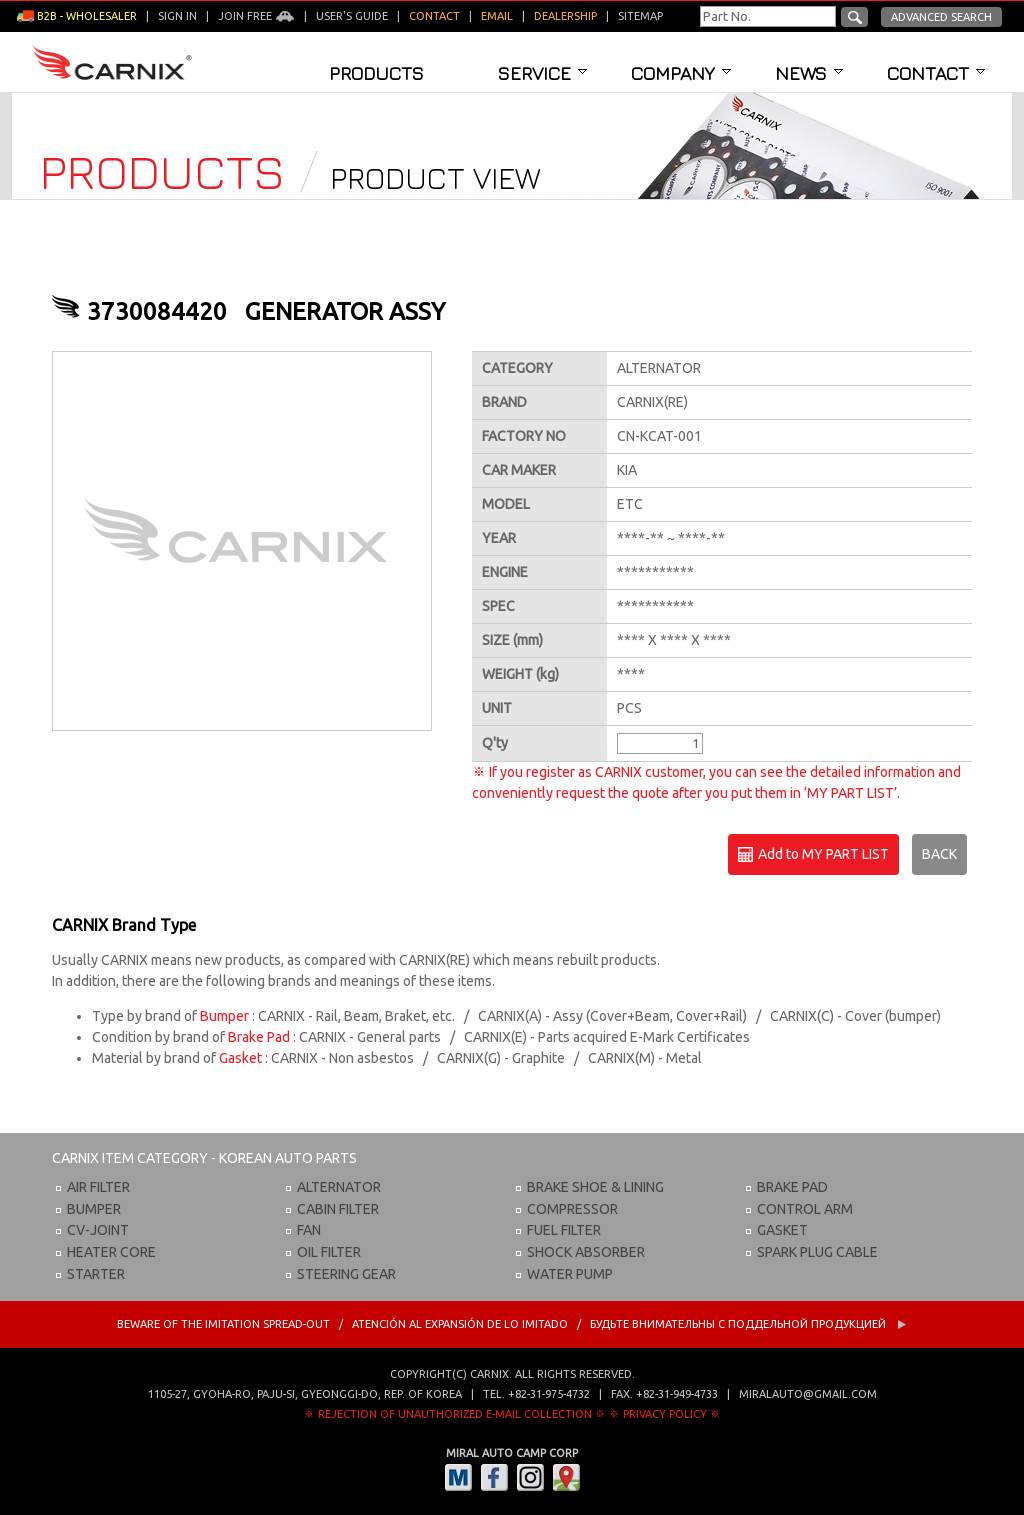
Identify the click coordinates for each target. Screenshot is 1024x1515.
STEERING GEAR (346, 1274)
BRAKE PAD (792, 1187)
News (809, 73)
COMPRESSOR (572, 1209)
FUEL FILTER (564, 1230)
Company (681, 73)
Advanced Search (941, 17)
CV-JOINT (98, 1230)
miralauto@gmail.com (808, 1394)
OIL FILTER (329, 1252)
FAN (309, 1230)
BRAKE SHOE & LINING (595, 1187)
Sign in (177, 16)
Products (376, 73)
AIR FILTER (98, 1187)
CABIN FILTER (338, 1209)
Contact (936, 73)
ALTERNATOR (339, 1187)
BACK (939, 854)
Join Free (256, 16)
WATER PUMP (570, 1274)
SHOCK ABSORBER (586, 1252)
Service (542, 73)
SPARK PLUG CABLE (817, 1252)
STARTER (96, 1274)
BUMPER (94, 1209)
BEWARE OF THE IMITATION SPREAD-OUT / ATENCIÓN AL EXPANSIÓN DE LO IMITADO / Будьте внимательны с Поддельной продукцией (512, 1324)
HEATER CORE (111, 1252)
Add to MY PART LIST (813, 855)
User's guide (352, 16)
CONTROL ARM (805, 1209)
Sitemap (640, 16)
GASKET (782, 1230)
